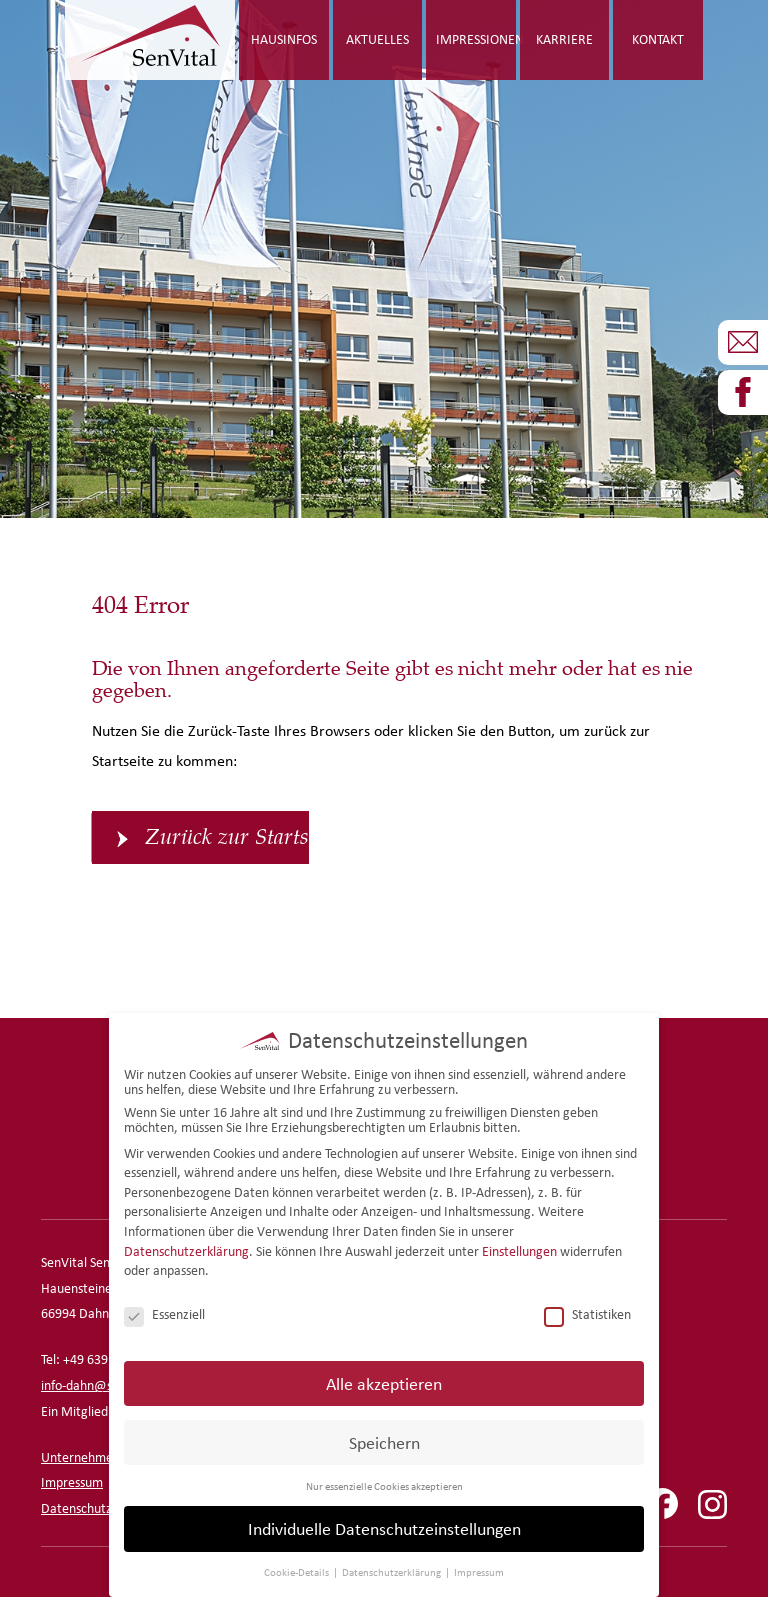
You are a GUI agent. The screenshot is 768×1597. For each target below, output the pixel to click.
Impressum (72, 1482)
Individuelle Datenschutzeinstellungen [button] (384, 1524)
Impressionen (476, 39)
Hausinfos (284, 39)
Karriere (564, 39)
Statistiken (587, 1310)
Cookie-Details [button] (297, 1568)
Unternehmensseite (96, 1457)
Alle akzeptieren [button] (384, 1378)
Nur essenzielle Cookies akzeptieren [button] (384, 1481)
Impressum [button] (479, 1568)
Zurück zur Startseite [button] (227, 837)
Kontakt (658, 39)
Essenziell (164, 1310)
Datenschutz (76, 1508)
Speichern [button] (384, 1437)
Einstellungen (519, 1246)
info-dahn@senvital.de (104, 1385)
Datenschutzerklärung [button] (392, 1568)
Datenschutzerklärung (186, 1246)
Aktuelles (377, 39)
